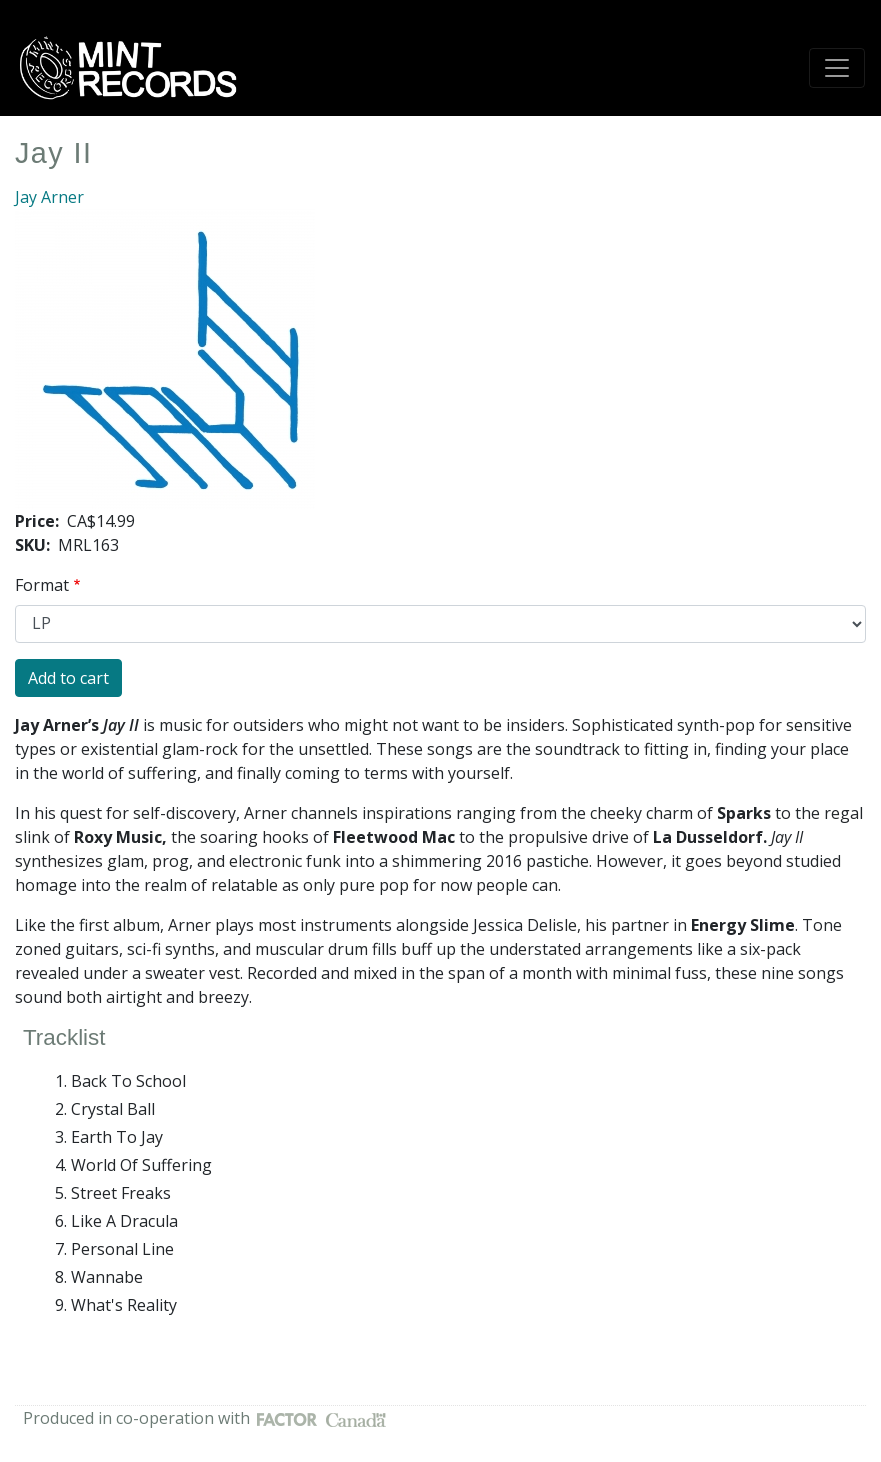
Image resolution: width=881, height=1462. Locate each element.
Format (42, 585)
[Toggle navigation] (837, 68)
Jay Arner (49, 197)
